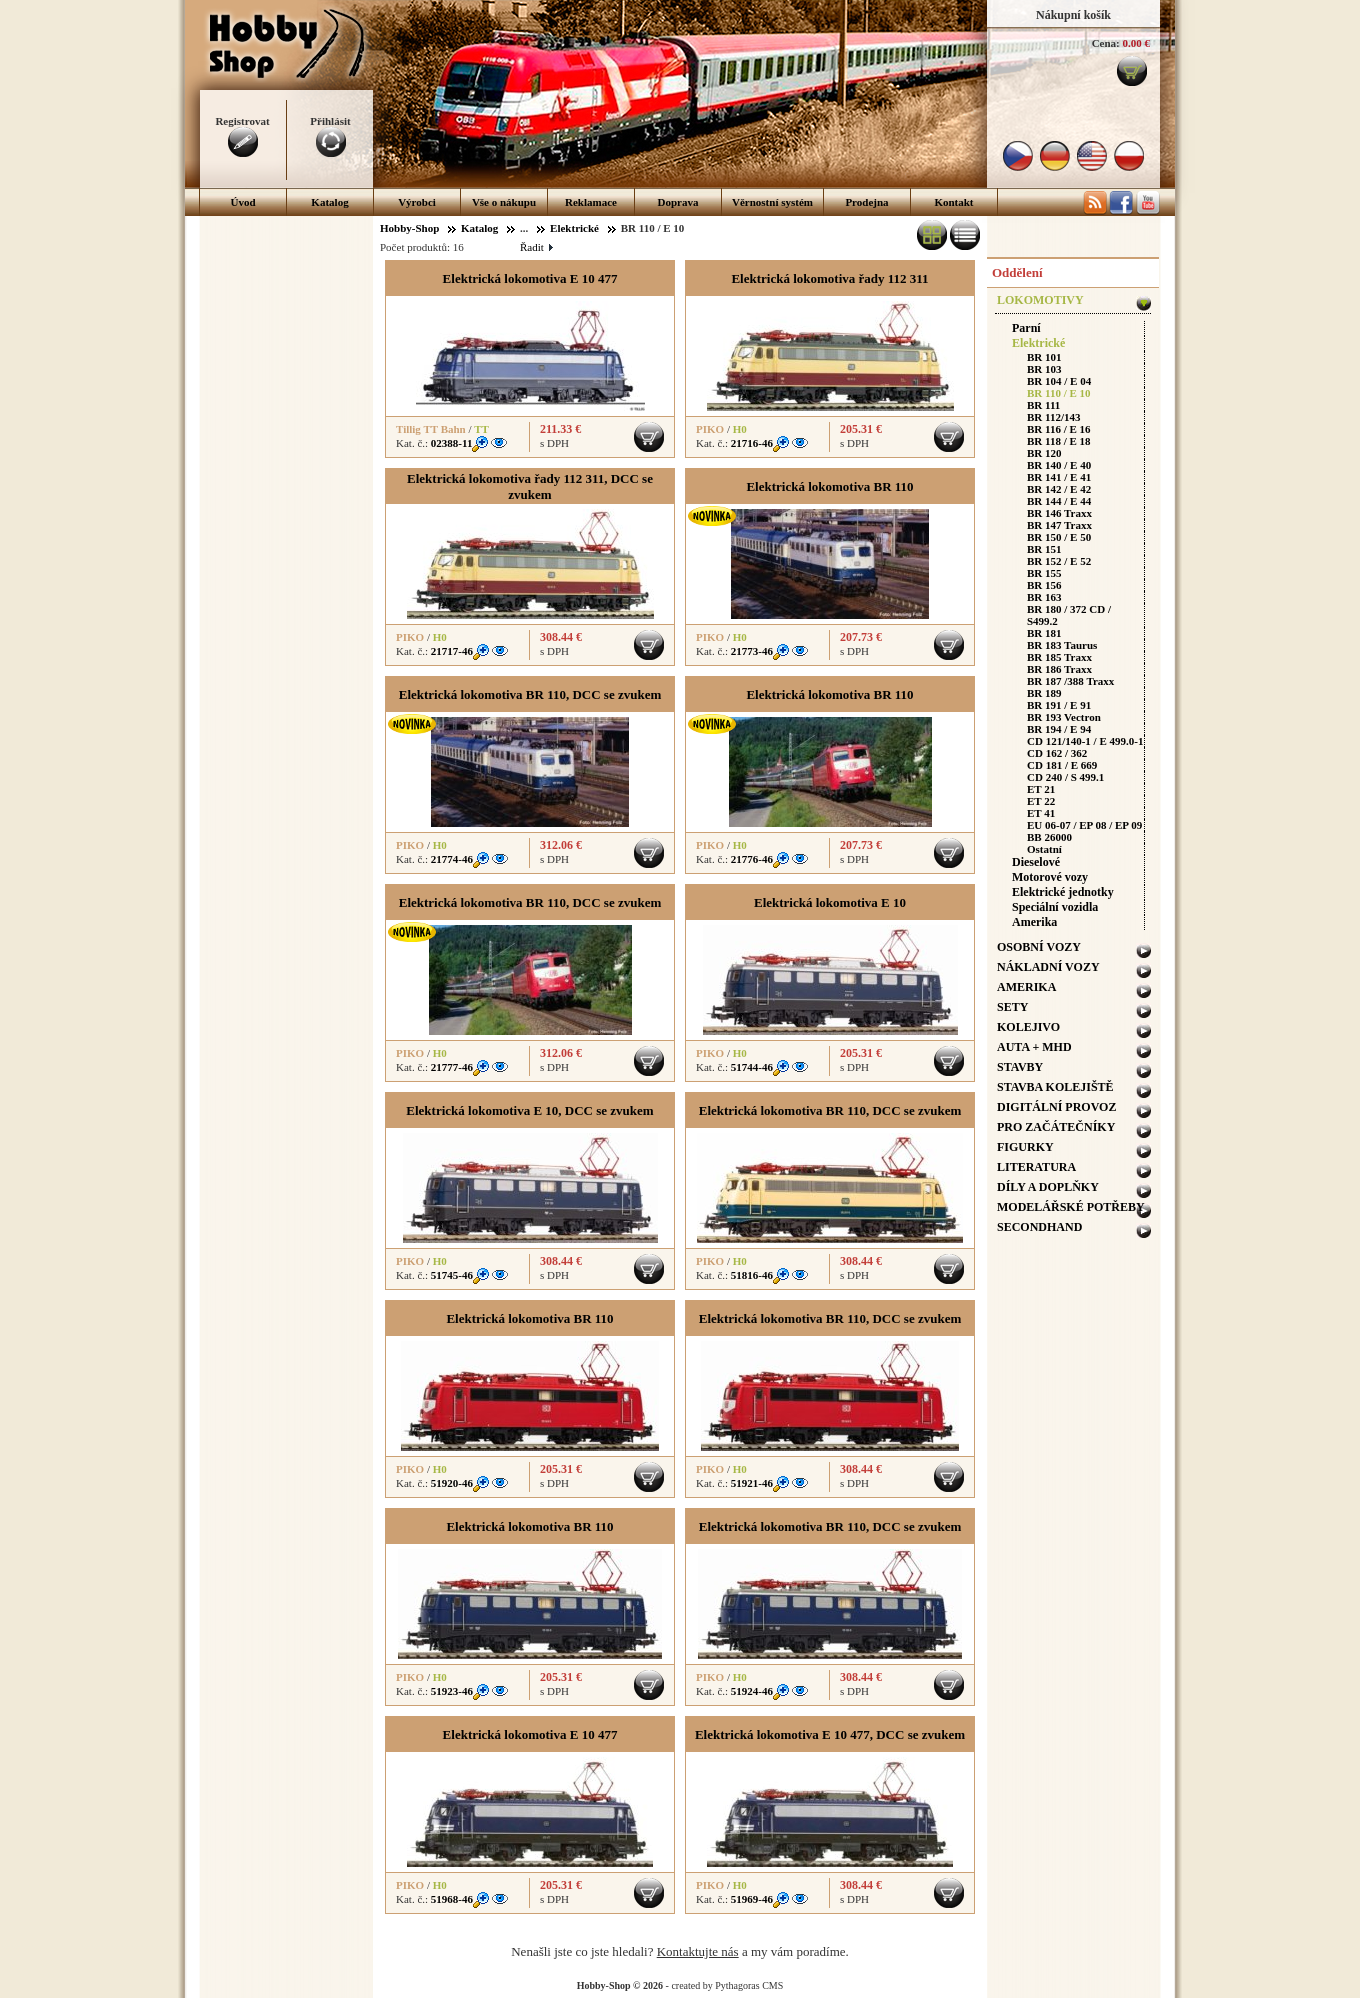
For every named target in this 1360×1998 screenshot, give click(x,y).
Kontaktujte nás (698, 1951)
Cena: (1106, 43)
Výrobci (417, 202)
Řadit (536, 247)
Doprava (678, 202)
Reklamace (591, 202)
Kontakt (953, 202)
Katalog (329, 202)
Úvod (242, 202)
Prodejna (866, 202)
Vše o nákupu (504, 202)
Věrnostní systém (772, 202)
